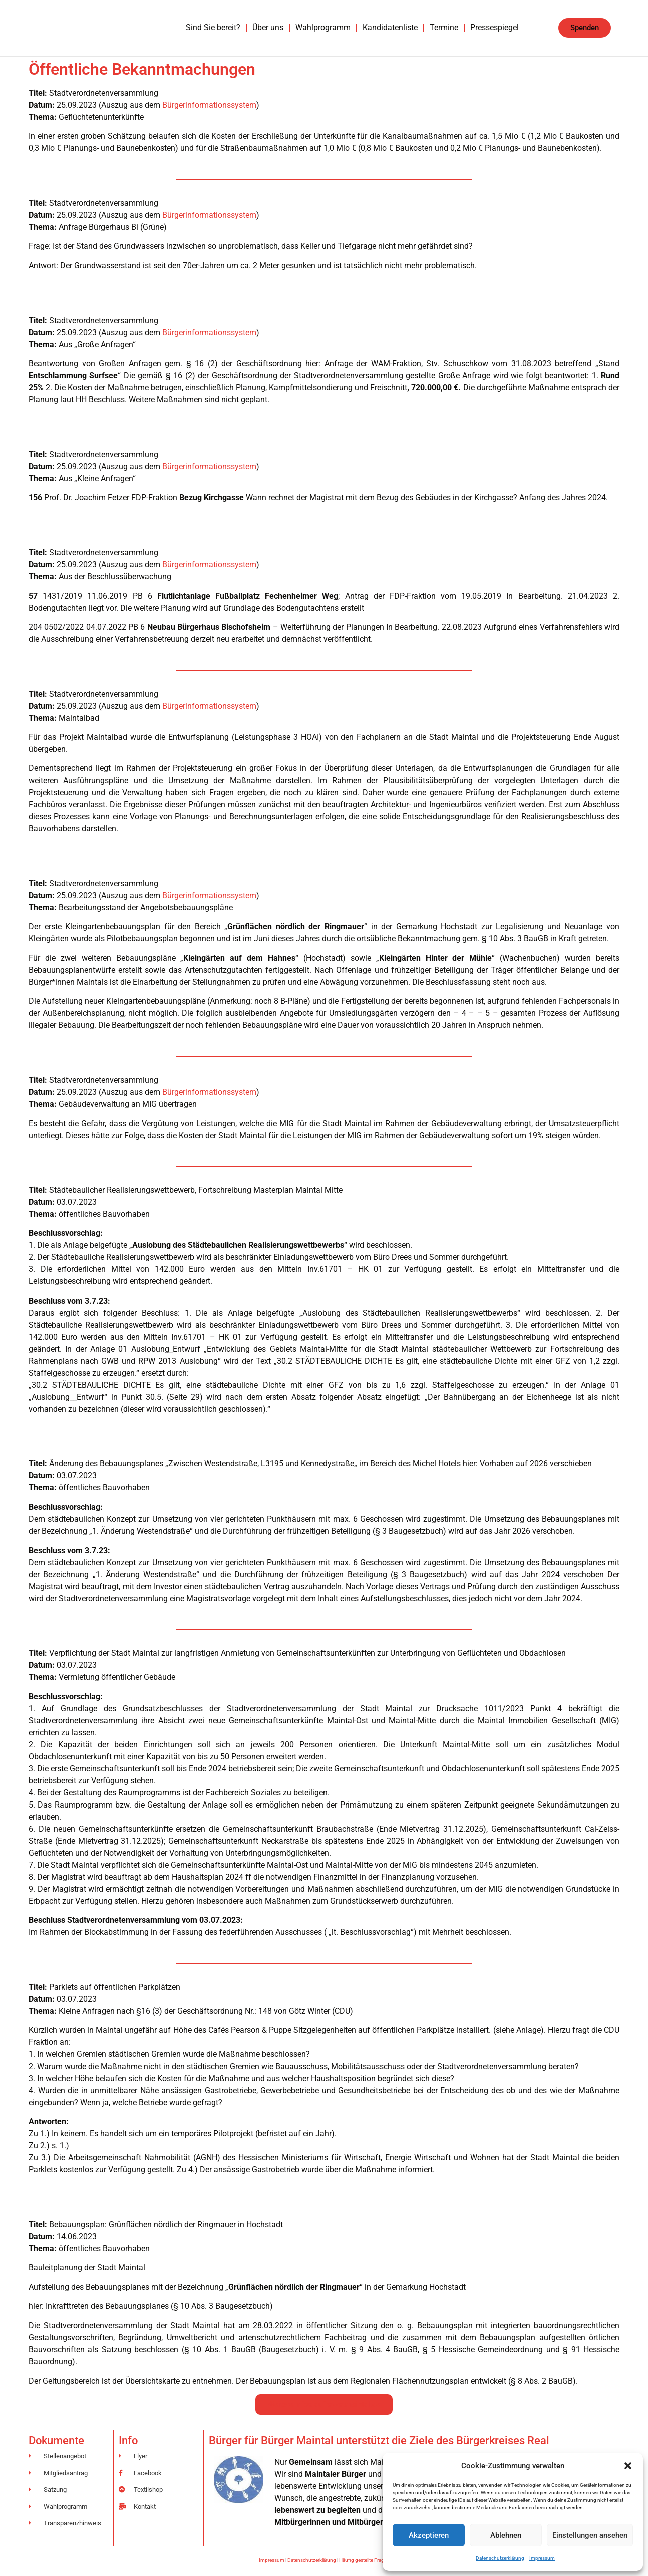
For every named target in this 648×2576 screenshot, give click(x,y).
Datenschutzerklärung (500, 2558)
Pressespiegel (494, 27)
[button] (628, 2466)
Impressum (542, 2558)
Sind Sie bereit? (213, 27)
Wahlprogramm (323, 27)
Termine (444, 27)
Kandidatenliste (390, 27)
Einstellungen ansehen (589, 2535)
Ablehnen (505, 2535)
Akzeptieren (429, 2535)
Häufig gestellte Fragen (364, 2559)
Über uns (267, 27)
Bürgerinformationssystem (209, 105)
